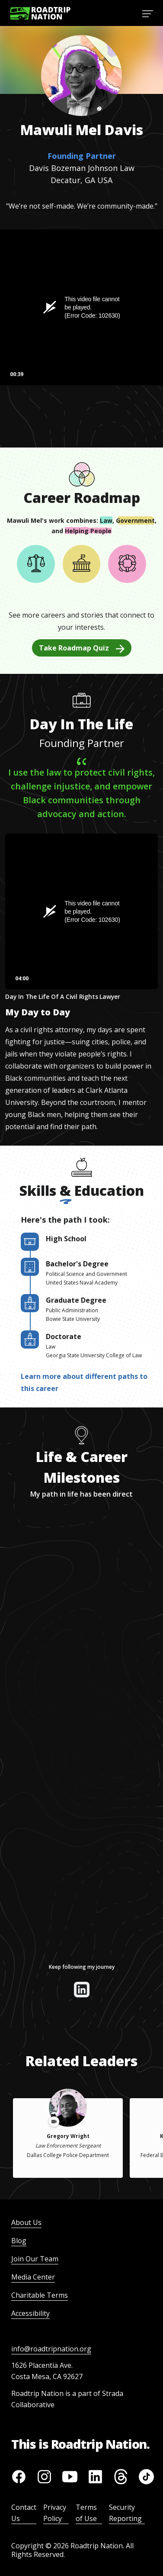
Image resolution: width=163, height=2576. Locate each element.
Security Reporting (125, 2512)
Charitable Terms (39, 2295)
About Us (26, 2222)
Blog (18, 2240)
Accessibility (30, 2313)
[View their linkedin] (82, 1989)
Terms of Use (86, 2512)
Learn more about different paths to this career (84, 1382)
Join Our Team (34, 2259)
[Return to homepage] (40, 13)
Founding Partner (82, 156)
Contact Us (23, 2512)
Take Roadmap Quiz (82, 648)
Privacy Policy (54, 2512)
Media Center (33, 2277)
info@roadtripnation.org (51, 2349)
